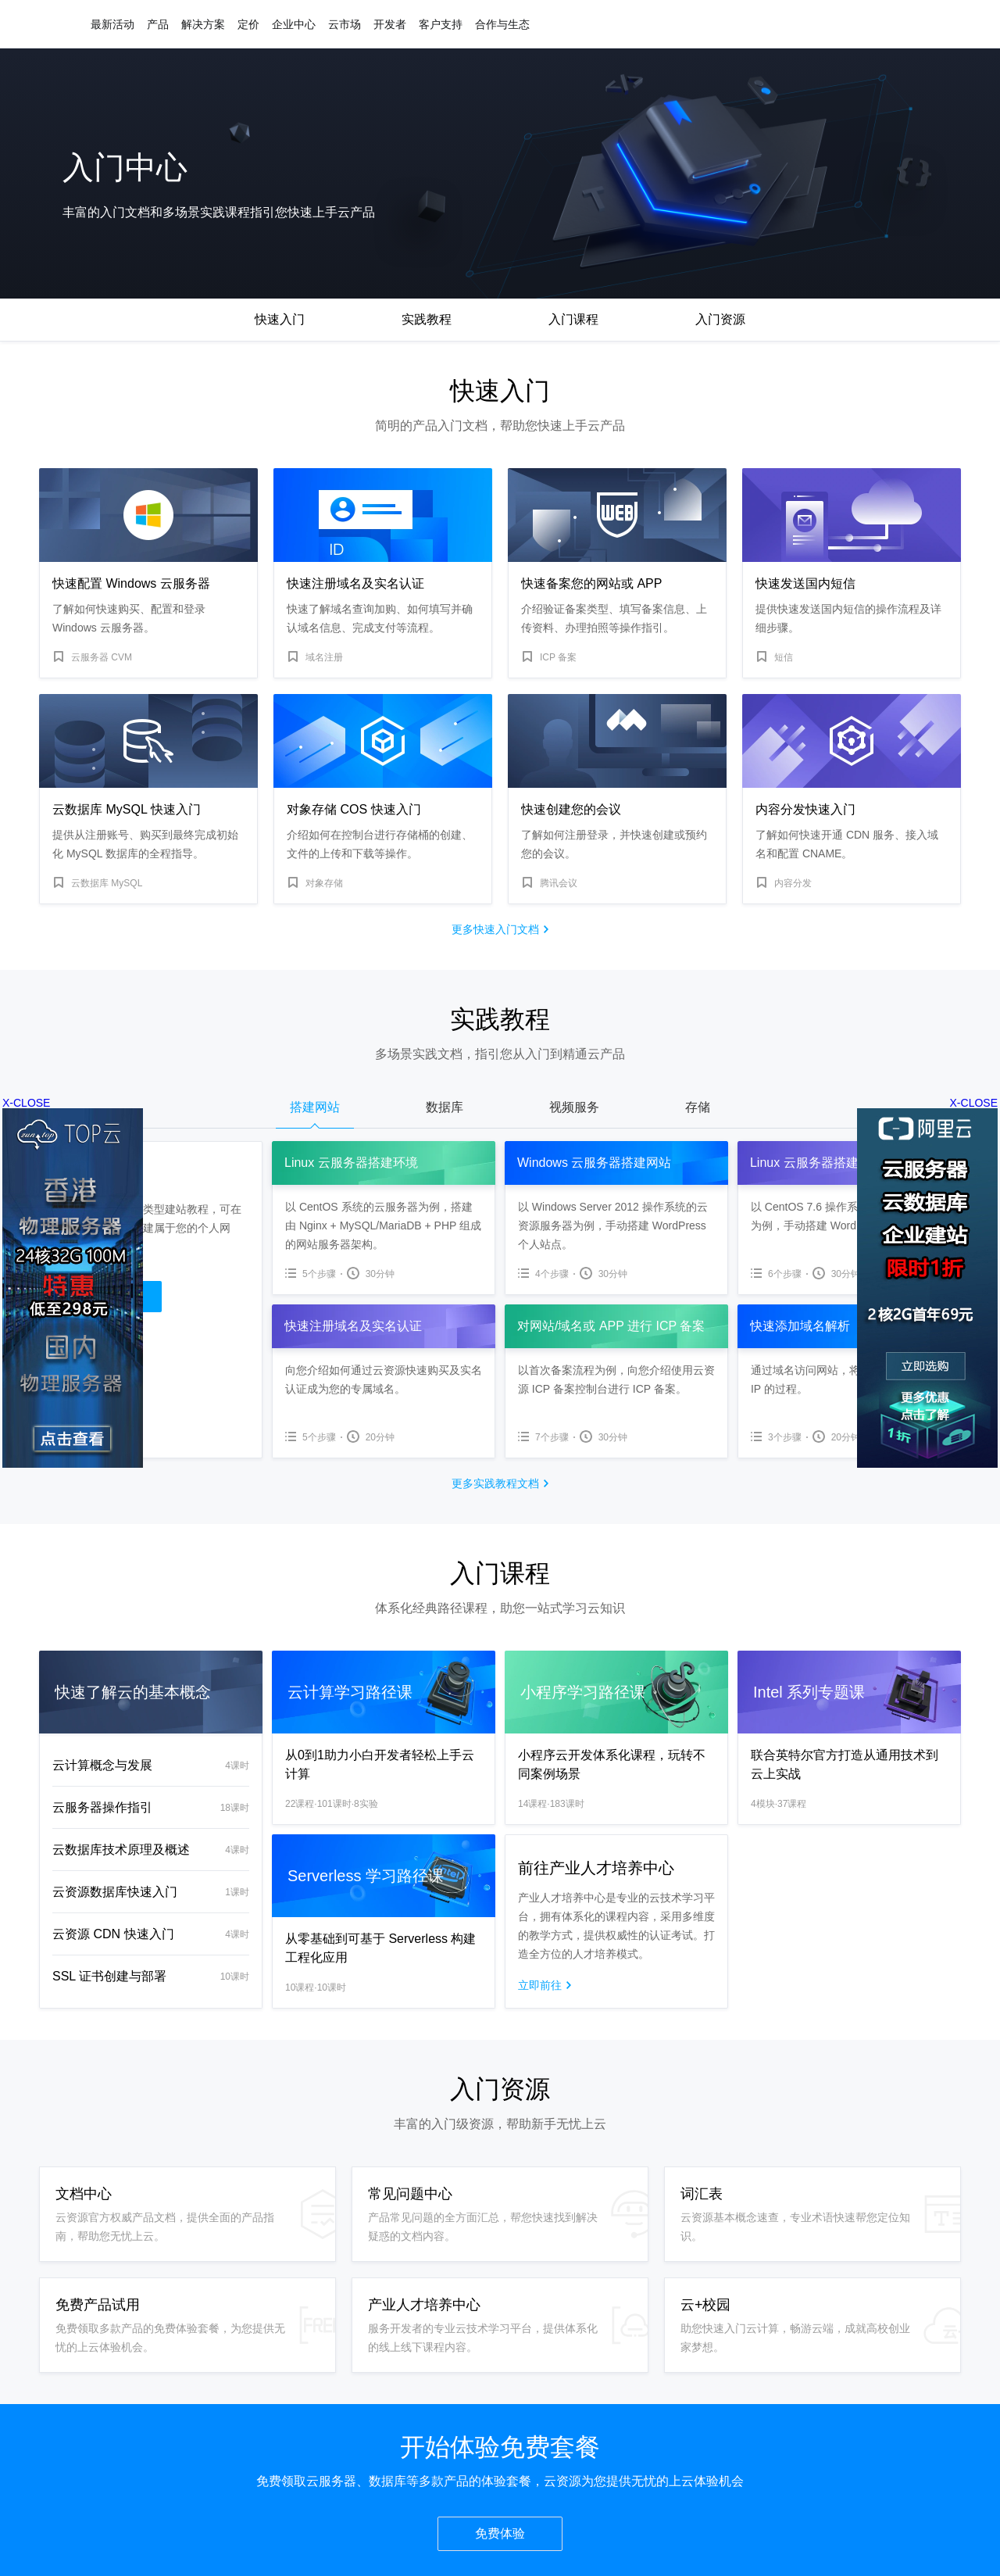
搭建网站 (315, 1107)
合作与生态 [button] (502, 24)
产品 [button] (158, 24)
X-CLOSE (974, 1103)
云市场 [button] (344, 24)
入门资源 (720, 319)
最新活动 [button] (112, 24)
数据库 (444, 1107)
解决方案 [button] (203, 24)
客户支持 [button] (440, 24)
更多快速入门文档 (495, 929)
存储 (697, 1107)
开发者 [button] (389, 24)
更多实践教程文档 (495, 1483)
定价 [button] (248, 24)
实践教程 (427, 319)
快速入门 (280, 319)
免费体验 (500, 2533)
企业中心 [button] (294, 24)
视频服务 (574, 1107)
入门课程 (573, 319)
